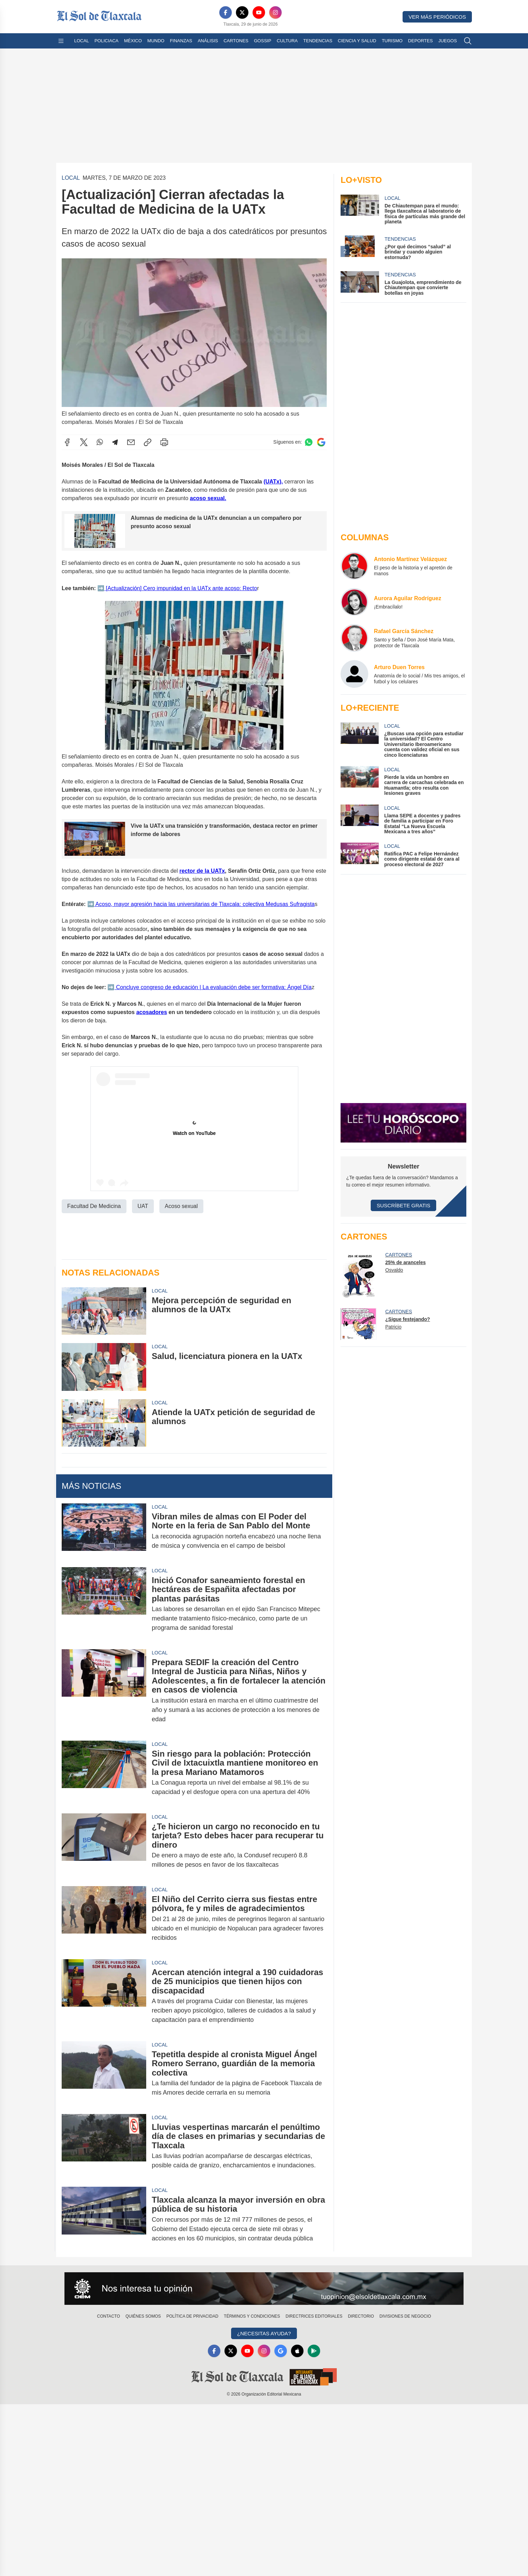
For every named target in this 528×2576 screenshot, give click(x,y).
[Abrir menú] (61, 41)
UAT (143, 1206)
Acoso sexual (181, 1206)
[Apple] (297, 2351)
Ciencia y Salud (357, 40)
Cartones (235, 40)
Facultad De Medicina (94, 1206)
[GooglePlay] (314, 2351)
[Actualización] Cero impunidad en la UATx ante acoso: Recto (180, 588)
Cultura (287, 40)
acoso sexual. (208, 498)
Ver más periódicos (437, 17)
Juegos (447, 40)
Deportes (420, 40)
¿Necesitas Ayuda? (264, 2333)
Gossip (262, 40)
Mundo (155, 40)
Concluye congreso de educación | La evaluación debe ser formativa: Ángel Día (213, 987)
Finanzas (181, 40)
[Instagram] (275, 12)
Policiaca (106, 40)
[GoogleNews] (280, 2351)
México (133, 40)
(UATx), (273, 481)
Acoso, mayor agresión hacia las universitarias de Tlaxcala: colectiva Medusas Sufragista (204, 904)
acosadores (151, 1012)
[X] (242, 12)
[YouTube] (259, 12)
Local (81, 40)
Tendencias (317, 40)
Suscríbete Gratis (403, 1205)
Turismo (392, 40)
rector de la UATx (202, 871)
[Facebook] (225, 12)
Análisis (208, 40)
